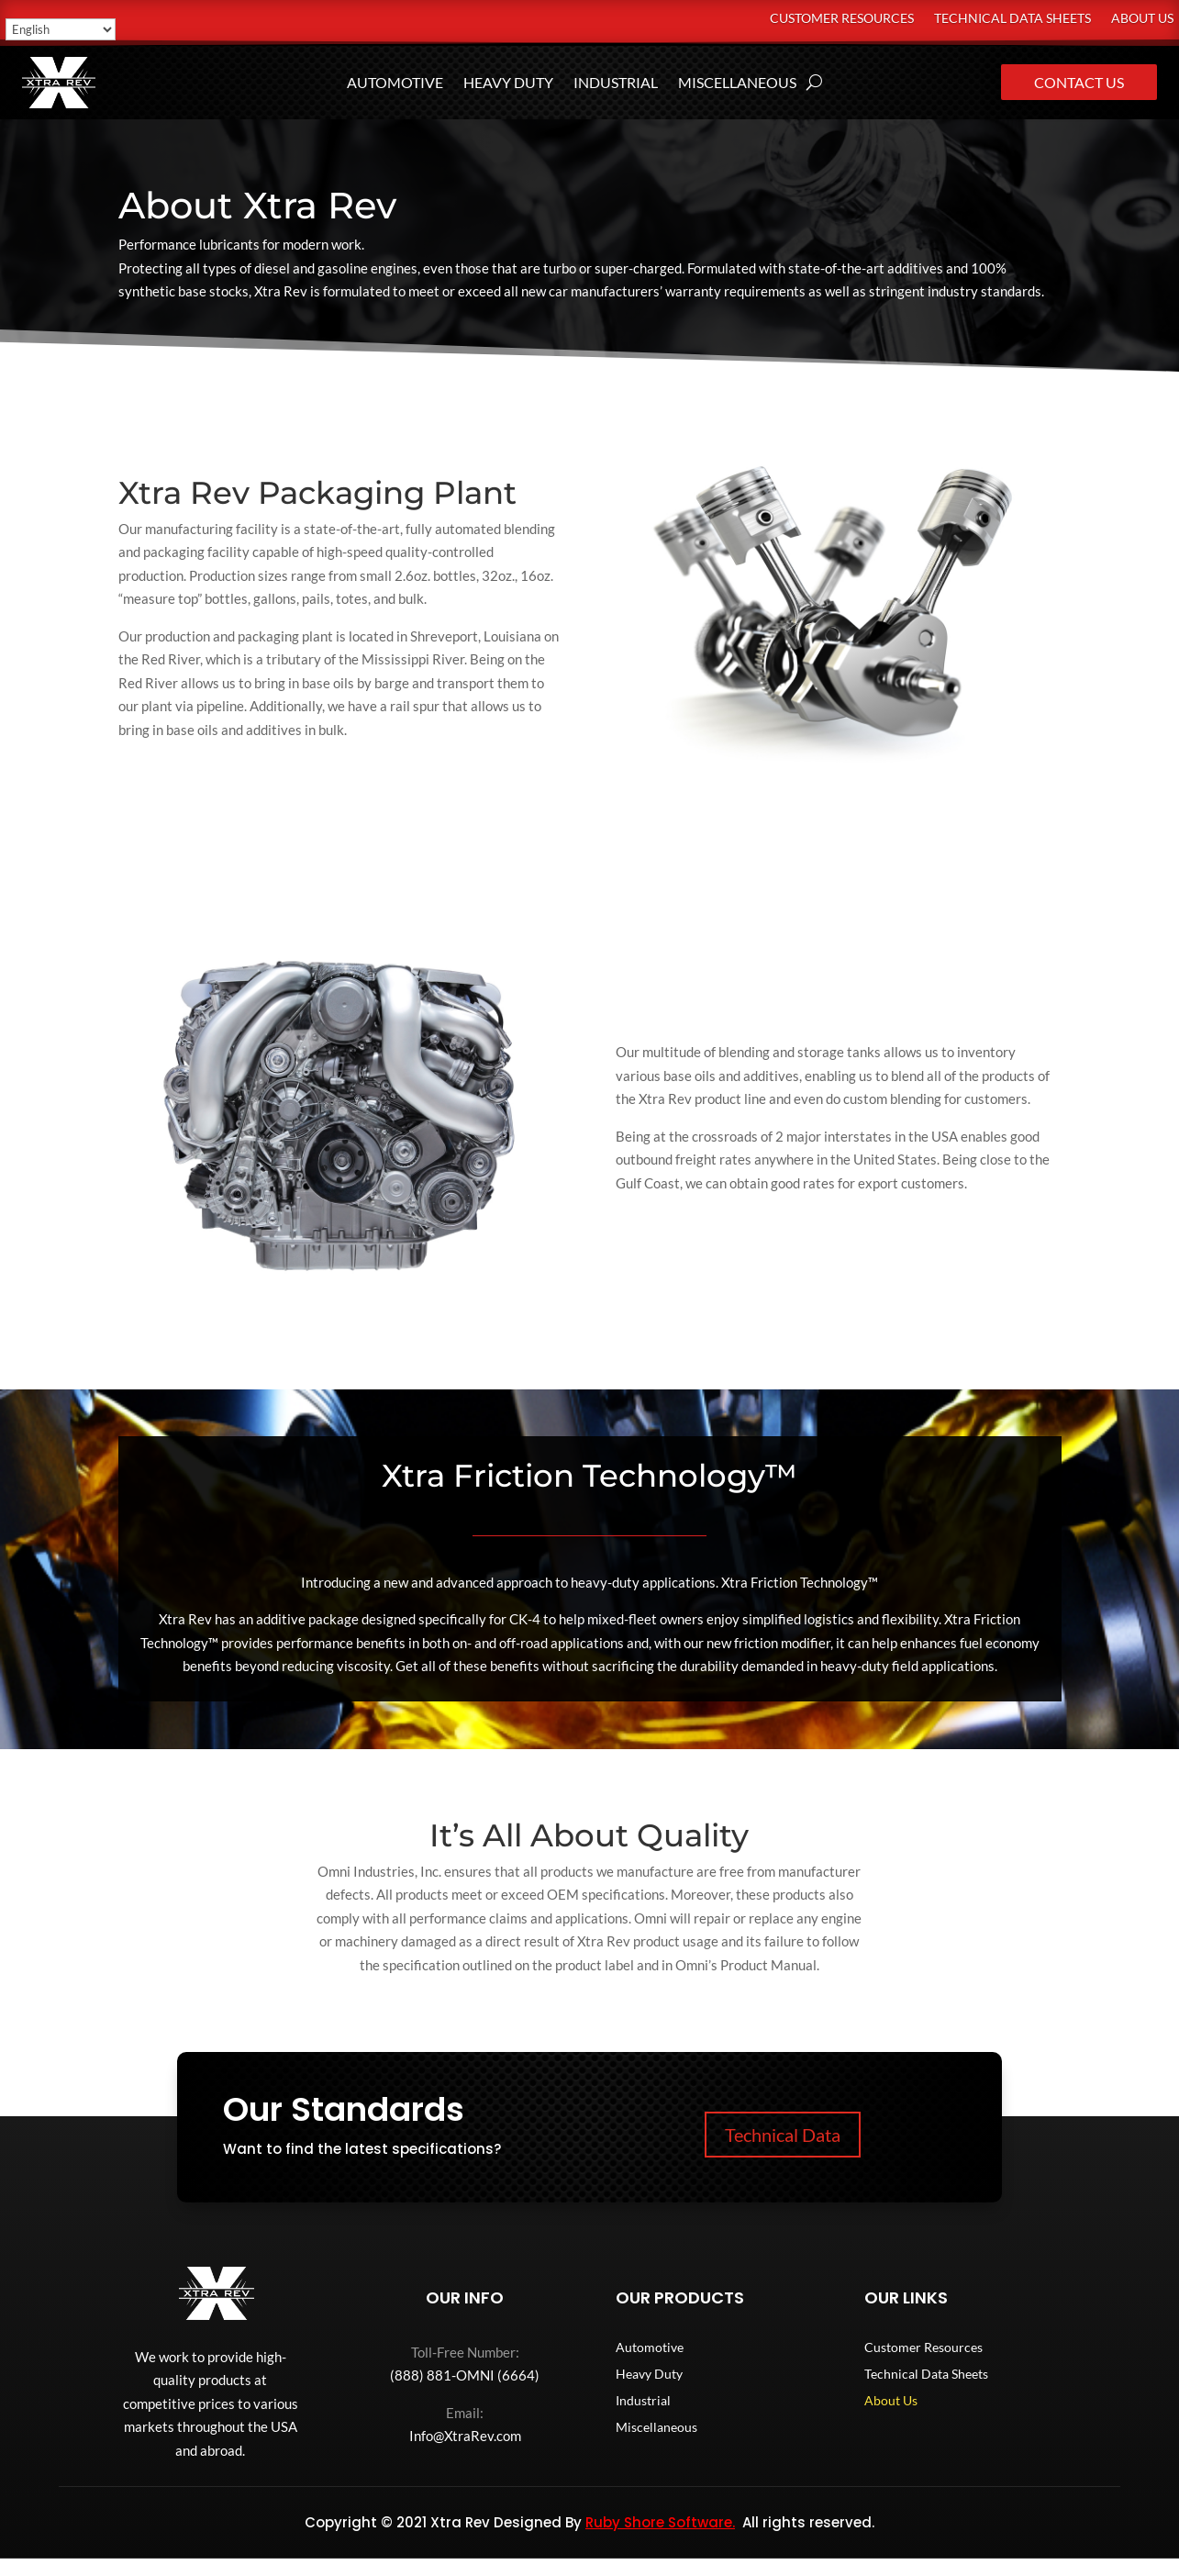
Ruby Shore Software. (660, 2522)
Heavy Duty (508, 83)
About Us (1142, 19)
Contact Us (1079, 82)
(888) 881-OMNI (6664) (464, 2375)
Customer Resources (842, 19)
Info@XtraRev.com (465, 2435)
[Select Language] (61, 29)
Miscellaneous (737, 83)
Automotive (395, 83)
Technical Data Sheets (1012, 19)
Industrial (615, 83)
